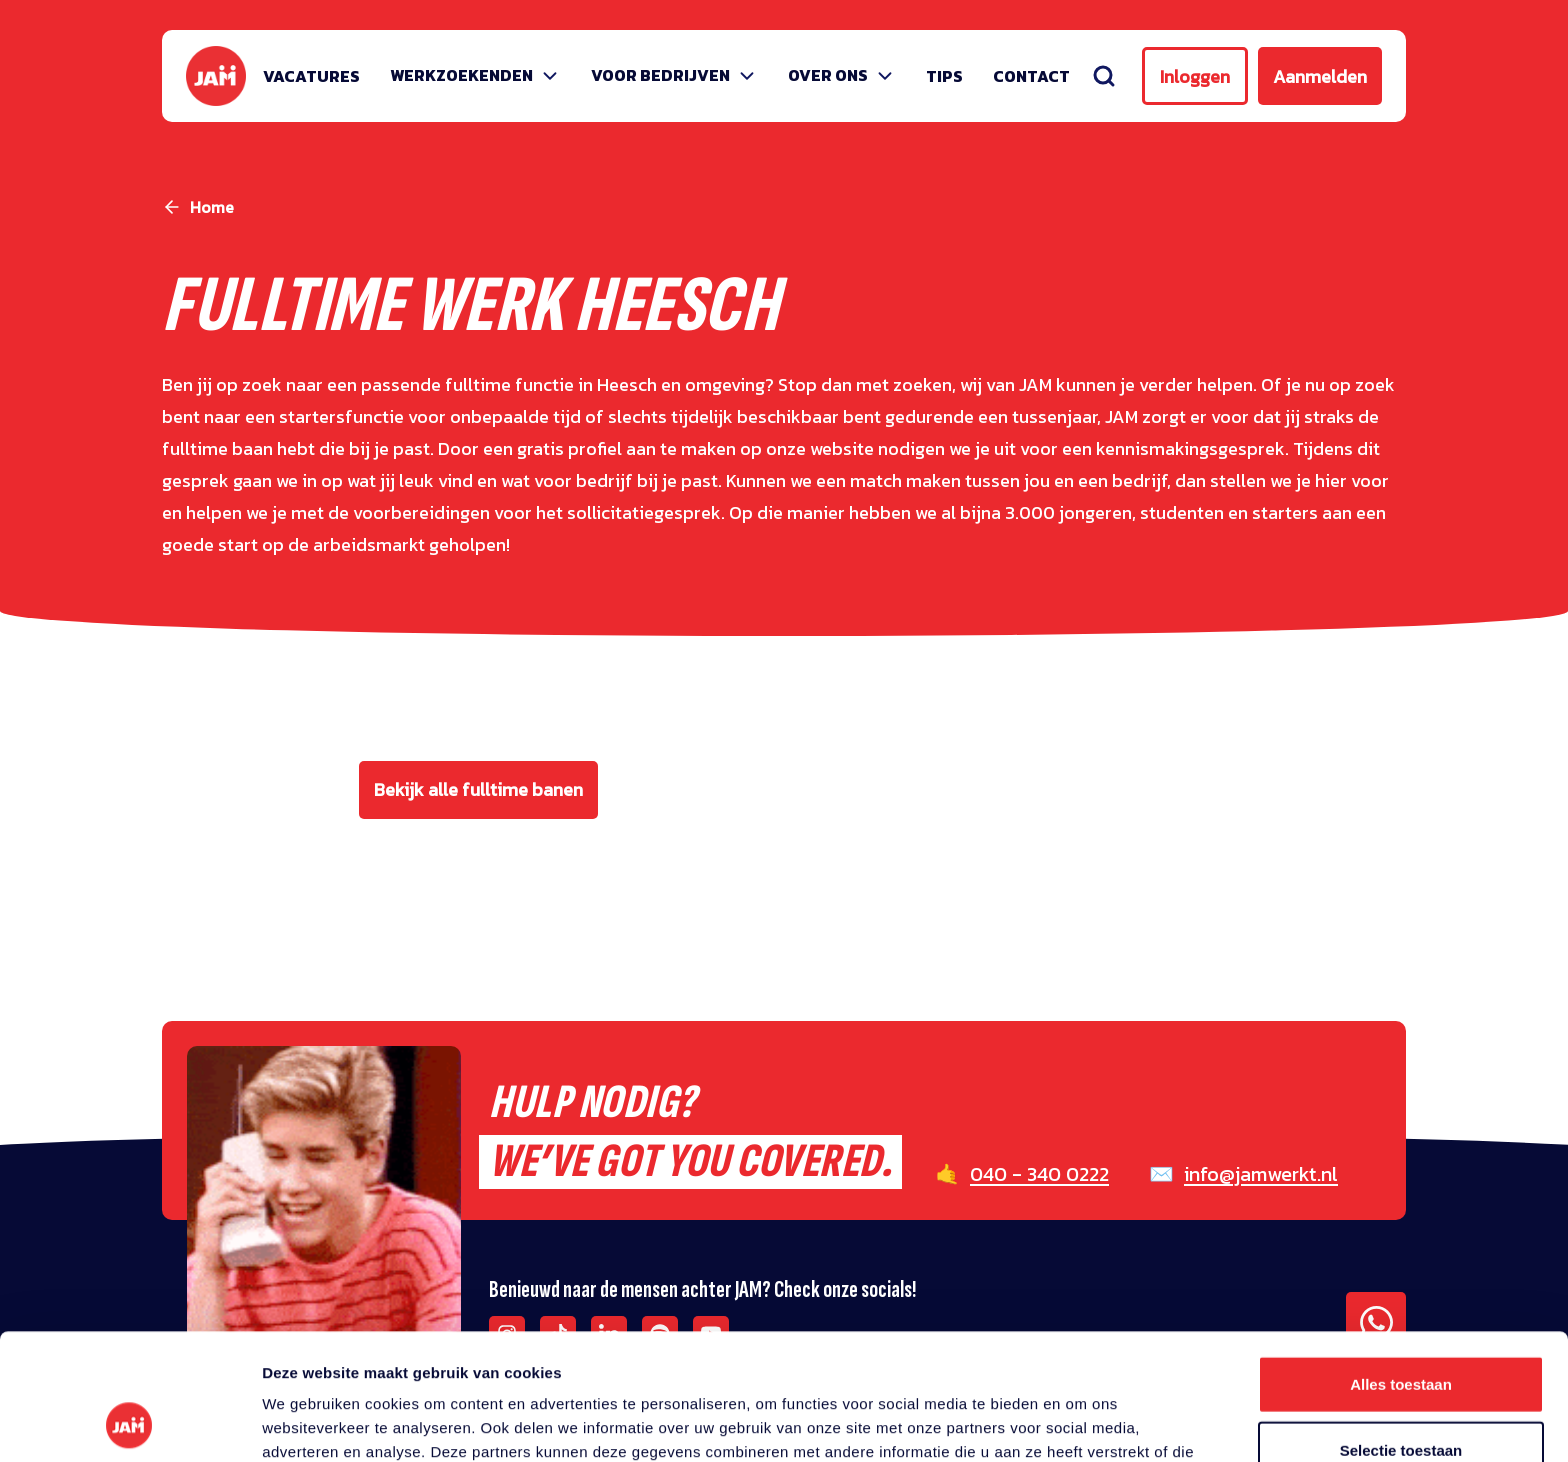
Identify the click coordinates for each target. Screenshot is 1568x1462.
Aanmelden (1320, 76)
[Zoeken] (1104, 76)
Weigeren (1400, 1396)
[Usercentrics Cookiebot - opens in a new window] (129, 1423)
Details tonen (1080, 1422)
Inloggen (1195, 76)
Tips (944, 76)
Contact (1031, 76)
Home (212, 207)
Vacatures (311, 76)
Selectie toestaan (1401, 1331)
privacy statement (931, 1357)
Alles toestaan (1401, 1265)
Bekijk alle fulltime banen (478, 789)
